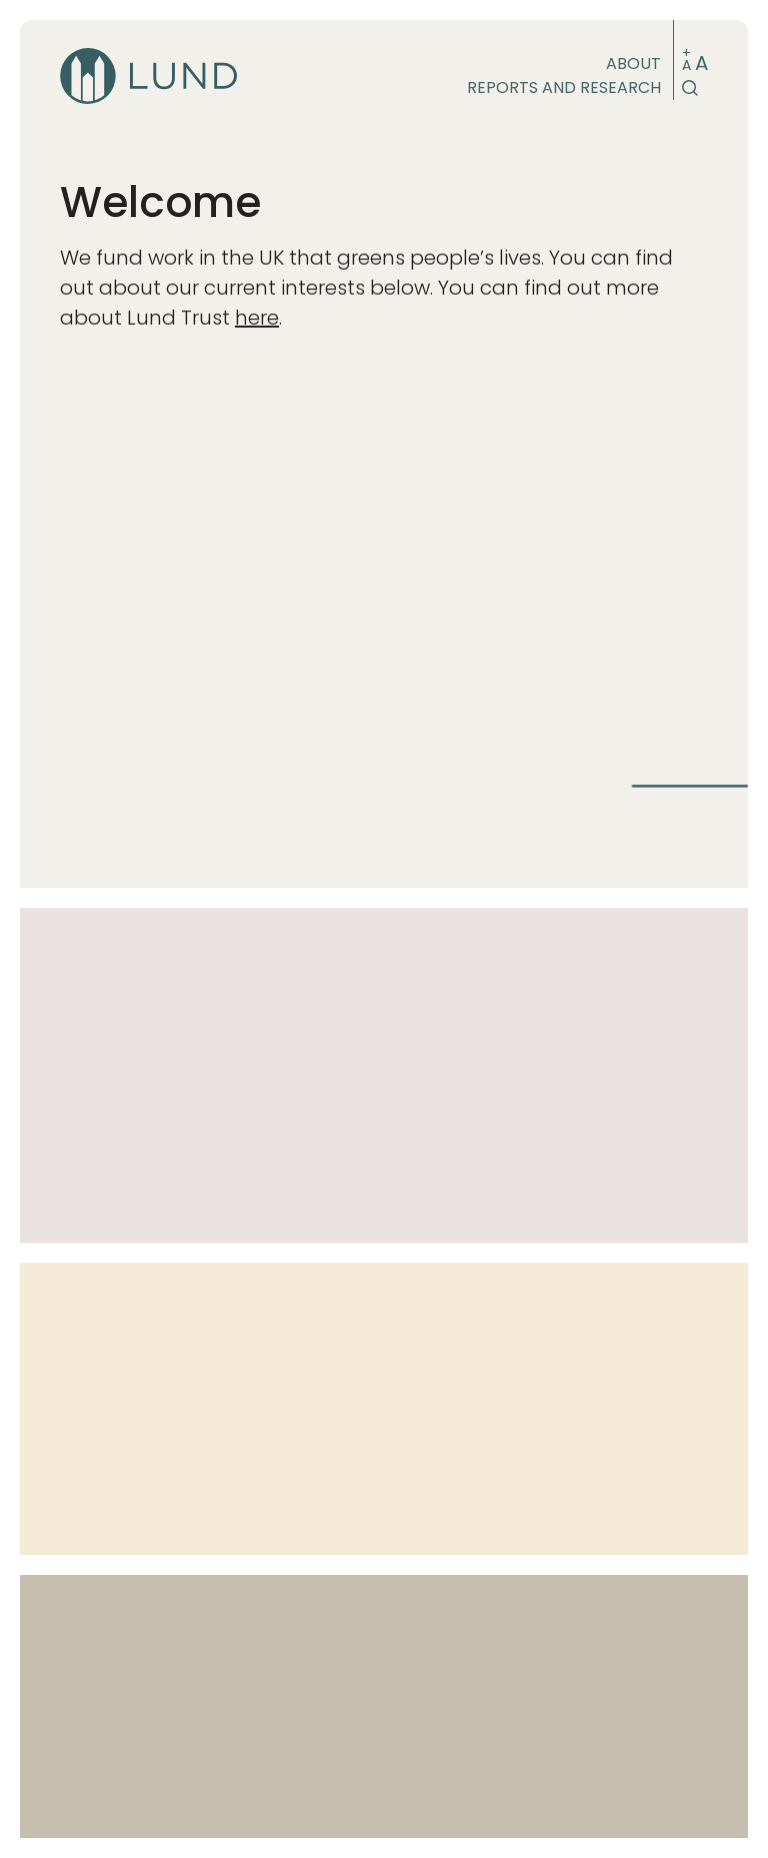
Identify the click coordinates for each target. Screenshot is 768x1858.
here (257, 320)
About (633, 63)
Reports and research (564, 87)
